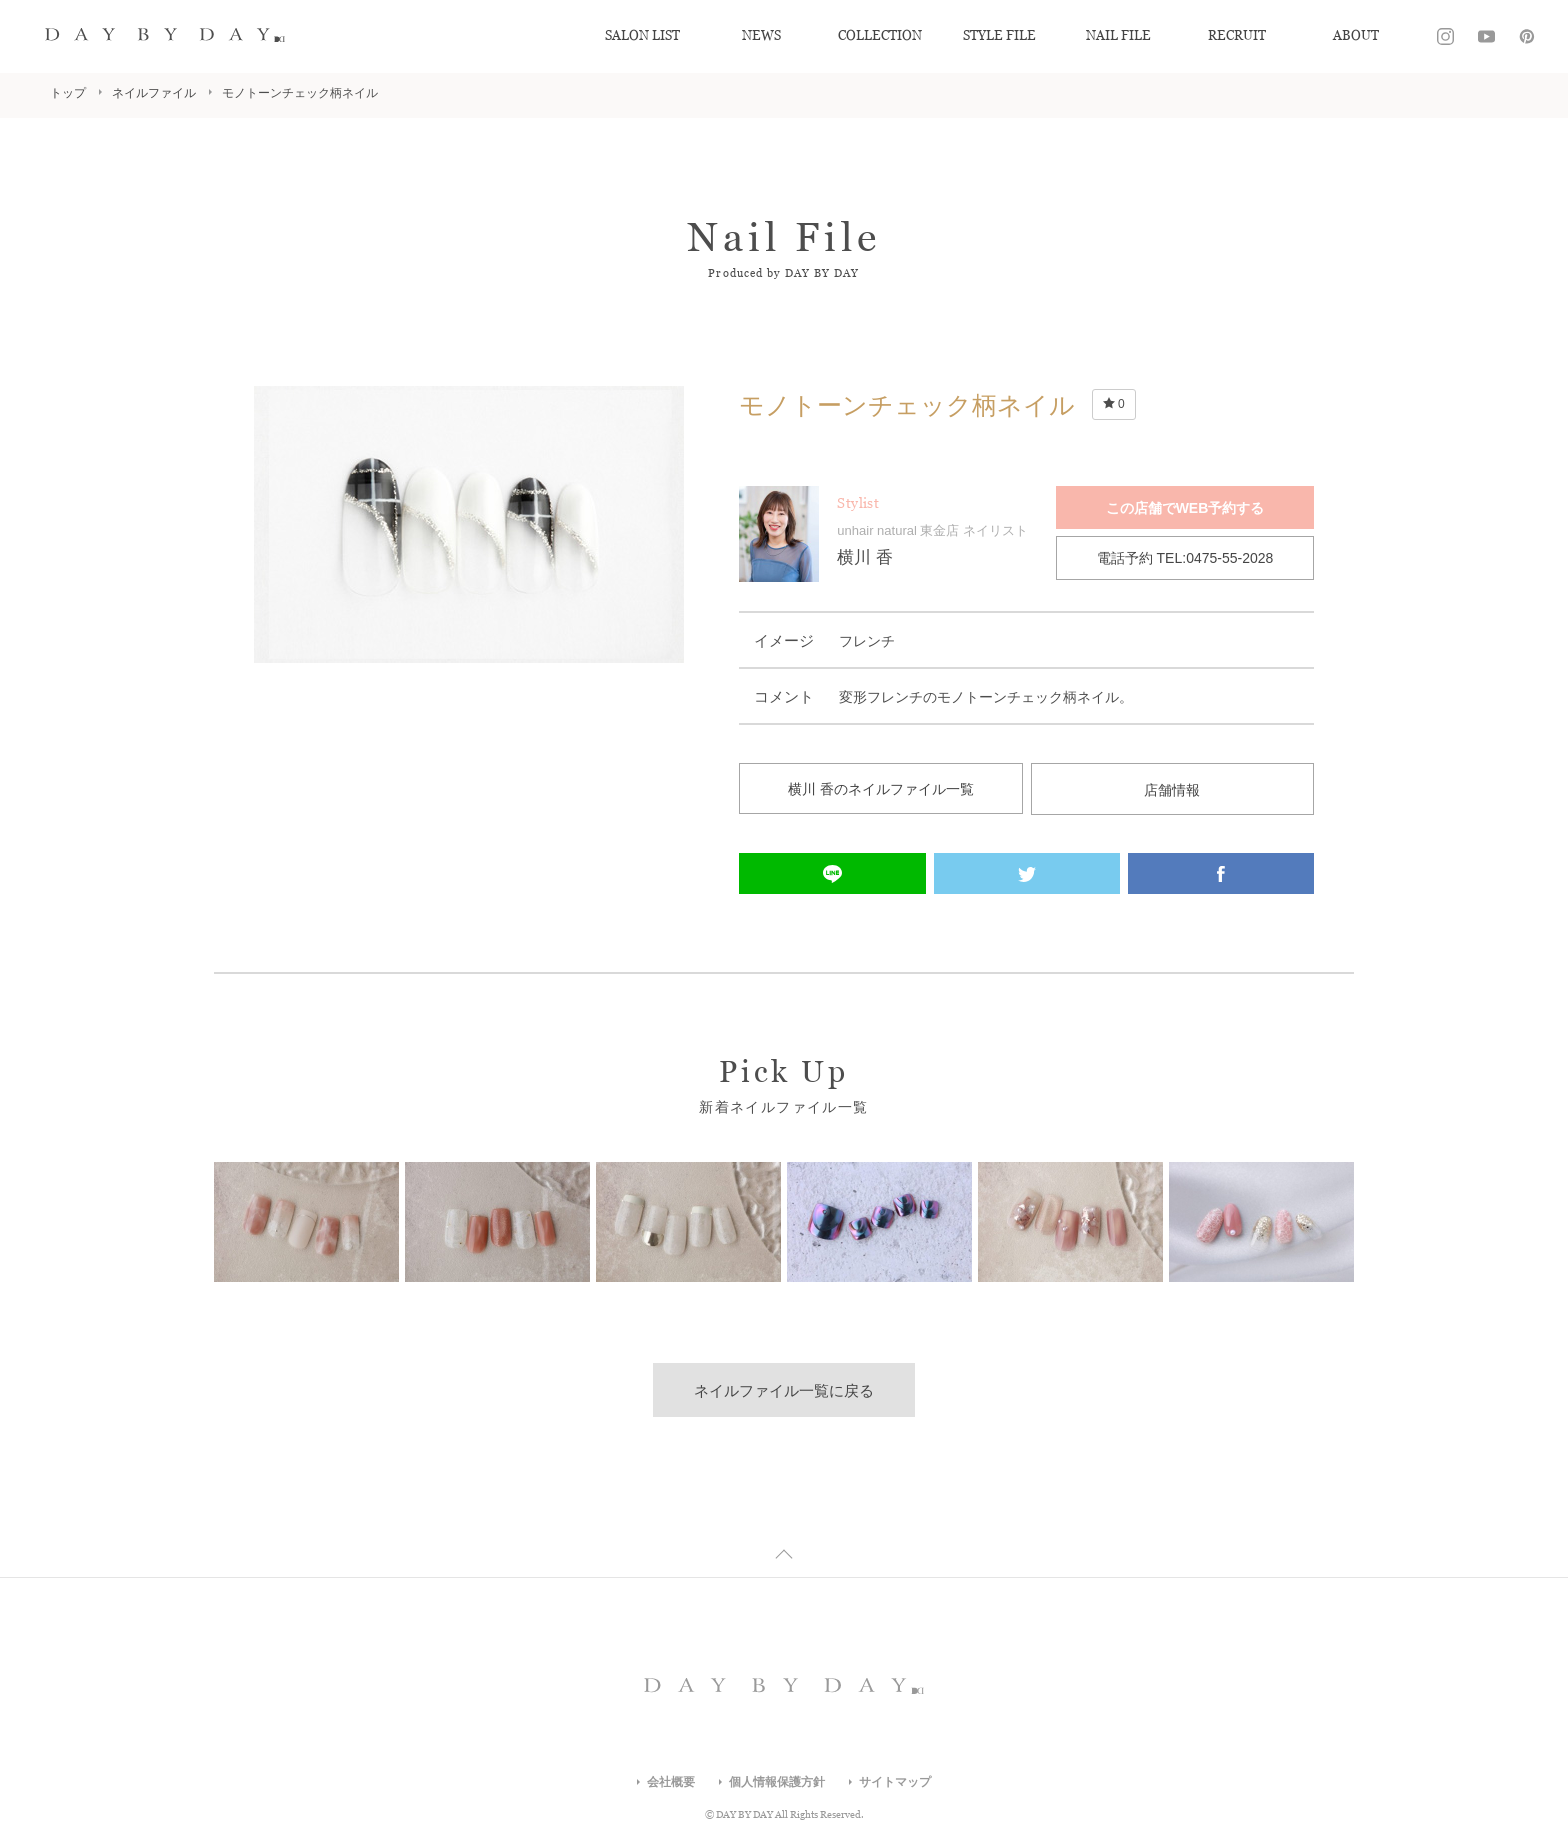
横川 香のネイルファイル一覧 (881, 789)
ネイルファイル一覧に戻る (784, 1390)
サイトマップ (895, 1782)
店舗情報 (1172, 789)
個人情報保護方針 (777, 1782)
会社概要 (671, 1782)
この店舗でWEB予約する (1185, 508)
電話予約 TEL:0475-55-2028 (1185, 558)
